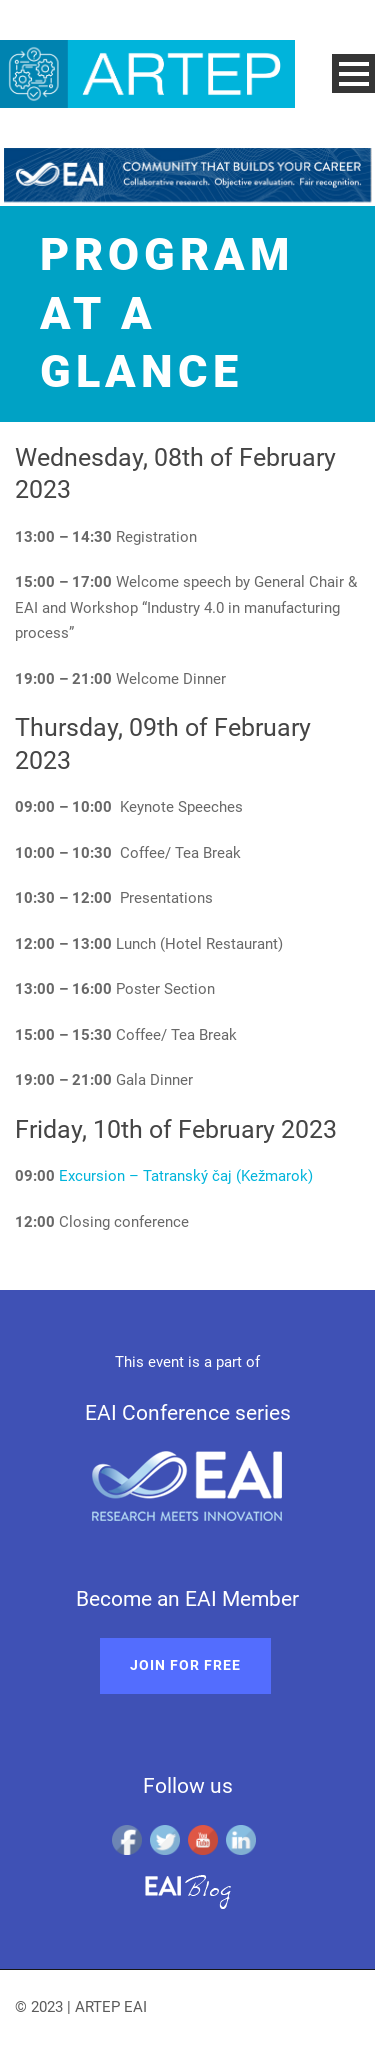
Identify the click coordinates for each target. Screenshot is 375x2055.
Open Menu (353, 73)
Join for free (185, 1665)
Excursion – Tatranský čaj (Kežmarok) (186, 1176)
